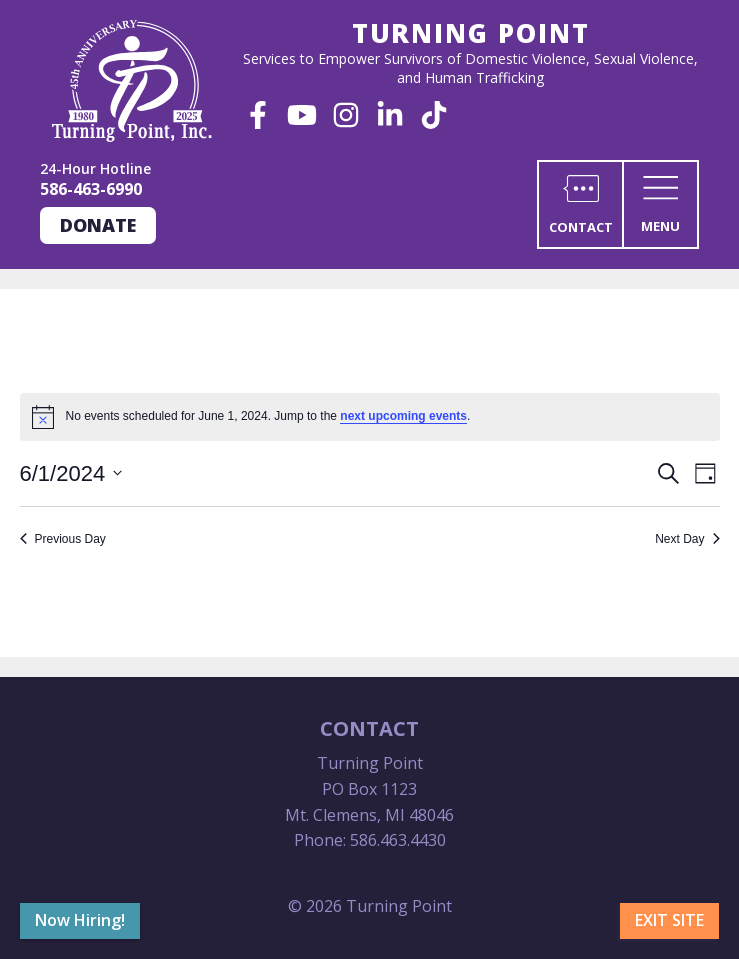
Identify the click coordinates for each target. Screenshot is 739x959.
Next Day (687, 539)
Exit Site (669, 920)
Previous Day (63, 539)
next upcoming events (403, 416)
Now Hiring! (80, 920)
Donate (98, 225)
